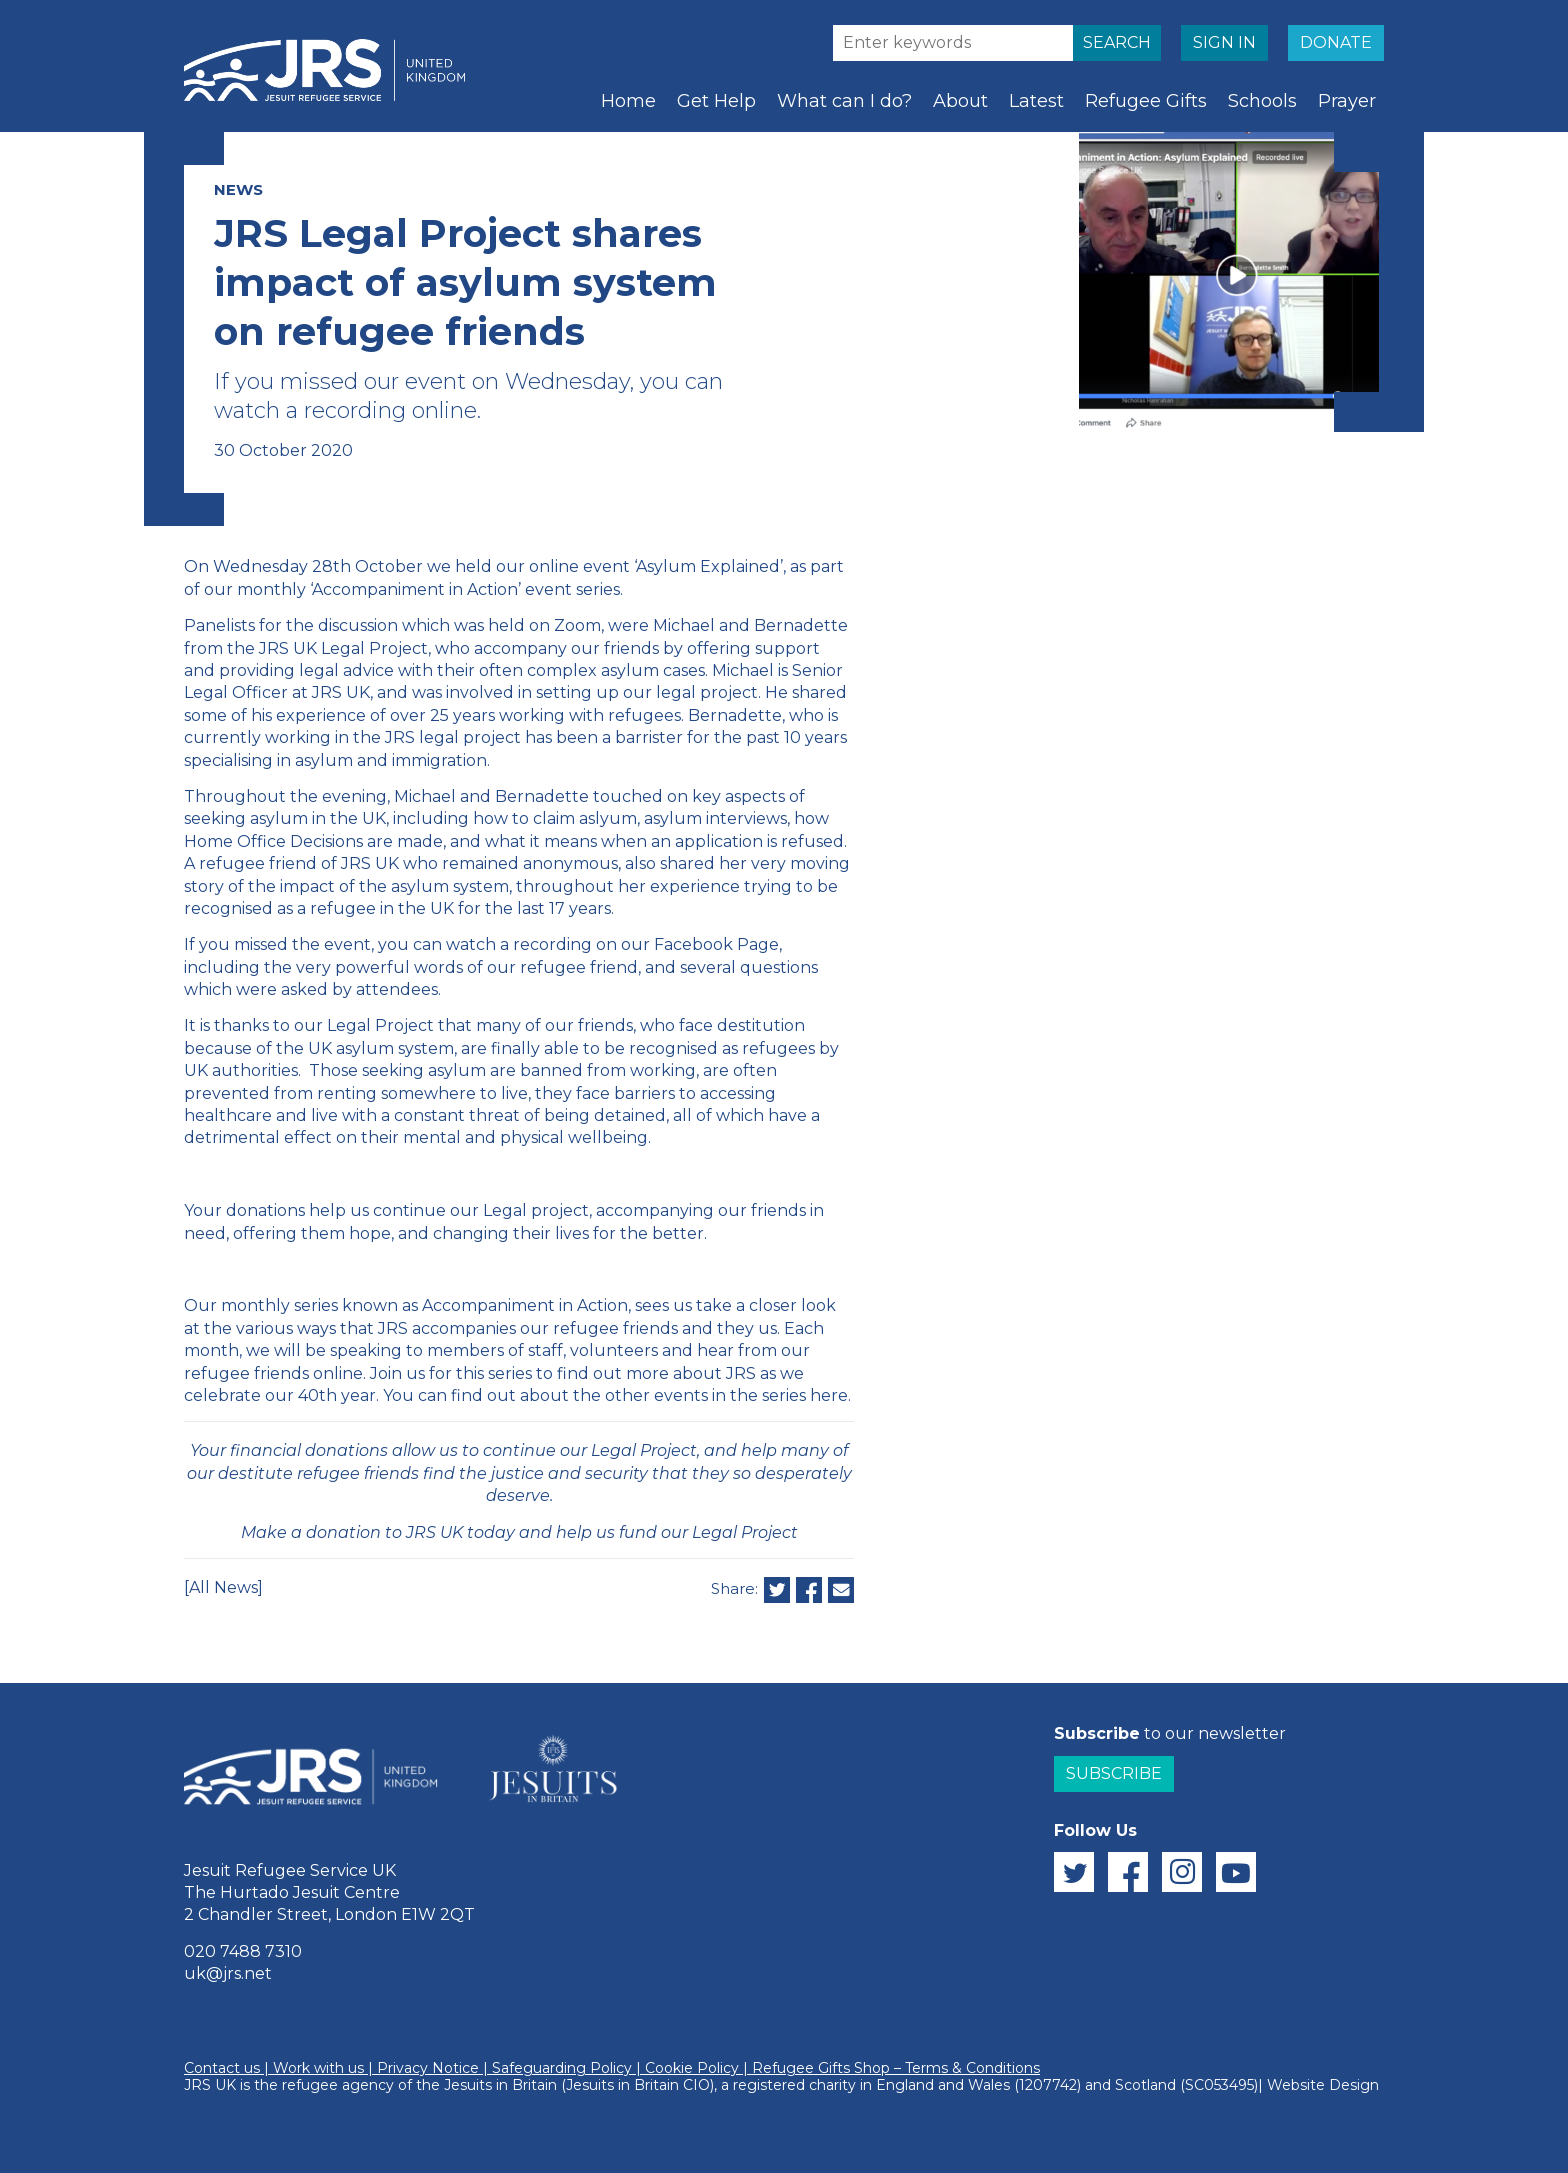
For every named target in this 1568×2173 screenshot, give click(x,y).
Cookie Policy (692, 2068)
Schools (1262, 101)
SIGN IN (1224, 42)
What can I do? (844, 101)
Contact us (222, 2068)
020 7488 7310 (243, 1951)
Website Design (1323, 2085)
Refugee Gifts (1146, 101)
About (960, 101)
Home (628, 101)
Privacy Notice (428, 2068)
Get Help (716, 101)
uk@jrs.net (228, 1973)
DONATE (1336, 42)
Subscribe (1114, 1773)
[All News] (223, 1587)
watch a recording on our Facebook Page (612, 944)
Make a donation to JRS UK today (378, 1532)
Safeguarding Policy (562, 2068)
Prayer (1347, 101)
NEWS (238, 189)
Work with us (318, 2068)
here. (830, 1395)
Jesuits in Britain (500, 2085)
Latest (1036, 101)
